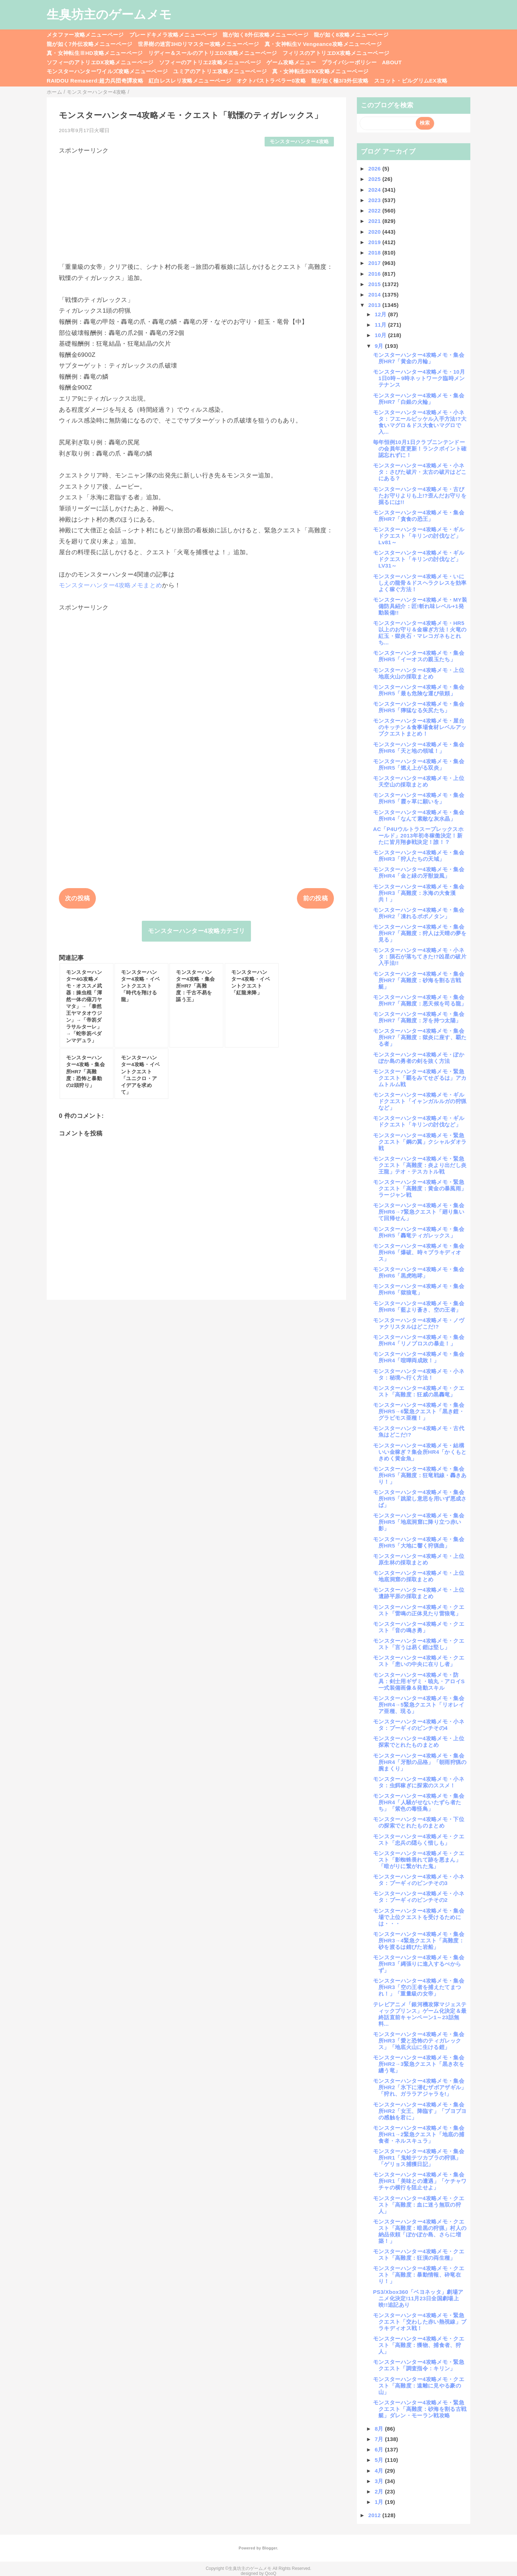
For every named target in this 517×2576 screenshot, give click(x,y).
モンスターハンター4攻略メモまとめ (110, 585)
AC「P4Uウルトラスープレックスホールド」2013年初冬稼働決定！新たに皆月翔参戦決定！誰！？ (418, 835)
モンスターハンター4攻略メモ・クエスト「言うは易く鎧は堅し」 (418, 1644)
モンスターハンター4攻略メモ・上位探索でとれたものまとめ (418, 1741)
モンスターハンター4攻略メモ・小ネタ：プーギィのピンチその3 (418, 1879)
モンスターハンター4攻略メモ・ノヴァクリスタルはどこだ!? (418, 1323)
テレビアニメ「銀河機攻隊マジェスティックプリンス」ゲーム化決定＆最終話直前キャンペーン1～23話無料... (420, 2014)
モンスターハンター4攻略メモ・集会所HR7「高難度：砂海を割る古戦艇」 (418, 980)
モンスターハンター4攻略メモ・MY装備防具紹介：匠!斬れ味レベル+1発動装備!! (420, 606)
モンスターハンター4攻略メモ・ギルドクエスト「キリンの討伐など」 (418, 1121)
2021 (375, 221)
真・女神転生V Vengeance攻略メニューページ (323, 44)
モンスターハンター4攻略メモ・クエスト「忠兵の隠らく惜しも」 (418, 1839)
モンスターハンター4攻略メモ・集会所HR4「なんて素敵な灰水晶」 (418, 815)
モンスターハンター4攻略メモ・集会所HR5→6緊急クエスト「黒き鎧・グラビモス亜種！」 (418, 1411)
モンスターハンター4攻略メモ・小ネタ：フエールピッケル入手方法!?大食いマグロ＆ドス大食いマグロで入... (419, 422)
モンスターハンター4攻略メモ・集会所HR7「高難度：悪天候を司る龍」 (420, 1000)
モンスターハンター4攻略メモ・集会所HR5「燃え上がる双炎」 (418, 764)
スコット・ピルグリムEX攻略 (411, 81)
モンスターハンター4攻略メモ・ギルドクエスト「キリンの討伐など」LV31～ (418, 559)
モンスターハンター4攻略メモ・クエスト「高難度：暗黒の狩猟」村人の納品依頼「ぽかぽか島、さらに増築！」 (419, 2231)
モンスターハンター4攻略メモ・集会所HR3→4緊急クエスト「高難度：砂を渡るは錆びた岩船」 (418, 1940)
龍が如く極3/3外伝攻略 (340, 81)
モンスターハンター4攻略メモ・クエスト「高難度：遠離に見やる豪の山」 (418, 2385)
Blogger (269, 2548)
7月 (380, 2439)
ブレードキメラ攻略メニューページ (173, 35)
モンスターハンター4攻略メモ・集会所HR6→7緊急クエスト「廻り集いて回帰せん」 (418, 1211)
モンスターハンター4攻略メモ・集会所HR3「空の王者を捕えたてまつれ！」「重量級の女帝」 (418, 1987)
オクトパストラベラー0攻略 (271, 81)
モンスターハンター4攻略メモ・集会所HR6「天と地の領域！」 (418, 747)
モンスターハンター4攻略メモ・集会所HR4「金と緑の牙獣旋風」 (418, 872)
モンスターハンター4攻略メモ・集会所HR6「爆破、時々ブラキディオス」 (418, 1252)
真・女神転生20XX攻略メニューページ (320, 71)
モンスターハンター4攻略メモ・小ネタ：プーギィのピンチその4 (418, 1724)
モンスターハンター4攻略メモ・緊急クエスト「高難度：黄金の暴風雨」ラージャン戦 (419, 1188)
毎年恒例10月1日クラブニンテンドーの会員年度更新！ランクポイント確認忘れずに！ (419, 448)
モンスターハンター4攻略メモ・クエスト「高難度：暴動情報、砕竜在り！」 (418, 2274)
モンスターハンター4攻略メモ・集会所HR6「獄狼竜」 (418, 1289)
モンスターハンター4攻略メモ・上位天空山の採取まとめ (418, 781)
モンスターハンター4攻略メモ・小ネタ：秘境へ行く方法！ (418, 1374)
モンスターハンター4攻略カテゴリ (196, 931)
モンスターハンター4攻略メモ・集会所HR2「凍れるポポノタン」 (418, 913)
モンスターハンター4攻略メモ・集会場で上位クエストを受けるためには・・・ (418, 1917)
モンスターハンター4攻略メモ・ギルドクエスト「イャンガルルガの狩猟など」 (419, 1101)
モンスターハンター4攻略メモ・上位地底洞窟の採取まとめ (418, 1576)
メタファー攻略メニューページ (85, 35)
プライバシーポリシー (349, 62)
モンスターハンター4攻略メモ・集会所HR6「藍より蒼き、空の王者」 (418, 1306)
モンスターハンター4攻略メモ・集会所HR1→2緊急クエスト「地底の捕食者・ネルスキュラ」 (418, 2134)
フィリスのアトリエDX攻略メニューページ (336, 53)
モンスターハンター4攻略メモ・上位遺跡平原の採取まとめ (418, 1593)
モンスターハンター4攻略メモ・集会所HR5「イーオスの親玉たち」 (418, 656)
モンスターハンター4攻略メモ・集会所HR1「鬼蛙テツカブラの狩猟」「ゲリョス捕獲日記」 (418, 2157)
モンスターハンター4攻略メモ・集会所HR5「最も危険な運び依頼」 (418, 690)
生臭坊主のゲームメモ (109, 14)
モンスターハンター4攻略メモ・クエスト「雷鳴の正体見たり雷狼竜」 (418, 1610)
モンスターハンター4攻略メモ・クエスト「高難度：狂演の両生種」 (418, 2254)
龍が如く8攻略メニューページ (351, 35)
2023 (375, 200)
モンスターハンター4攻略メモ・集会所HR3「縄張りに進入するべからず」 (418, 1963)
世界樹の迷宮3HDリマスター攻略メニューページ (198, 44)
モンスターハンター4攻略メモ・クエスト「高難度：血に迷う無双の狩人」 (418, 2204)
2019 (375, 242)
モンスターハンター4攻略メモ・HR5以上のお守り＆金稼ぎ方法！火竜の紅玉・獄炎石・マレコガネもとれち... (419, 632)
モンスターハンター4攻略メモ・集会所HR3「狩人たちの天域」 (418, 855)
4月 (380, 2471)
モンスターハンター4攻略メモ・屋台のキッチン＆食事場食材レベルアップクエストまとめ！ (419, 727)
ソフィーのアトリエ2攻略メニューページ (210, 62)
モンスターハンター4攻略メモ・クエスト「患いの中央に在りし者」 (418, 1661)
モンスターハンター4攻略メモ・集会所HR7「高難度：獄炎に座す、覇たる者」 (420, 1037)
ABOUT (392, 62)
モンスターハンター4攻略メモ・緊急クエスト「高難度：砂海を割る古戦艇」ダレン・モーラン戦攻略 (419, 2408)
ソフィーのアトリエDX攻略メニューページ (100, 62)
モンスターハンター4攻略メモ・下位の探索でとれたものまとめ (418, 1822)
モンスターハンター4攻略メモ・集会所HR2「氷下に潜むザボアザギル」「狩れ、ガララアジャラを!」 (420, 2087)
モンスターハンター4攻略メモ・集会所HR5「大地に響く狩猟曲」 (418, 1542)
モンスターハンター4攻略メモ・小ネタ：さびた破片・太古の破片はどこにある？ (419, 471)
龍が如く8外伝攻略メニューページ (265, 35)
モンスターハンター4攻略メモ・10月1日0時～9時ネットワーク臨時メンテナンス (419, 378)
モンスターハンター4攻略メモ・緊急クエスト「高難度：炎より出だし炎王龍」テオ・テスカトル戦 (419, 1165)
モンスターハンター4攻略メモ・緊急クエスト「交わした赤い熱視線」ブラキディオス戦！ (419, 2321)
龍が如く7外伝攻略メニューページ (89, 44)
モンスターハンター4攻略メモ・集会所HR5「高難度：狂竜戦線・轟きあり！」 (420, 1475)
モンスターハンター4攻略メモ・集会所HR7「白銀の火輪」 (418, 398)
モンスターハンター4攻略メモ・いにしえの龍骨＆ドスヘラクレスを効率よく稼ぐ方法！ (419, 582)
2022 (375, 210)
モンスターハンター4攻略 (299, 141)
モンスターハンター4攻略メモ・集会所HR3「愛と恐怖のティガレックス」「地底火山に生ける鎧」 (418, 2040)
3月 (380, 2481)
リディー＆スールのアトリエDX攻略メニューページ (212, 53)
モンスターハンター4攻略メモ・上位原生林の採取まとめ (418, 1559)
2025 (375, 179)
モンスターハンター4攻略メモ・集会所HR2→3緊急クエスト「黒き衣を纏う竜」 (418, 2063)
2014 (375, 294)
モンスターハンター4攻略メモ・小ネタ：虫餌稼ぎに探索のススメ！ (418, 1782)
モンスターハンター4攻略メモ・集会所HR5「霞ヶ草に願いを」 (418, 798)
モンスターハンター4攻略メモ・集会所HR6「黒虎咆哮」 (418, 1272)
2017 (375, 263)
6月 (380, 2449)
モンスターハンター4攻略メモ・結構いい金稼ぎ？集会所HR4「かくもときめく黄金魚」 (420, 1451)
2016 (375, 274)
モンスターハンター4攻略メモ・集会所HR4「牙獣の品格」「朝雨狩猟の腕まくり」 (420, 1762)
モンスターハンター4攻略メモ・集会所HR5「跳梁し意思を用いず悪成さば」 (420, 1498)
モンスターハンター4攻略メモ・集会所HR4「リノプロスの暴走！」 (418, 1340)
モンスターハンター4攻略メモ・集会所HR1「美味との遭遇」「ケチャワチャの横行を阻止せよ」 (420, 2180)
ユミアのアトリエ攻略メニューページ (220, 71)
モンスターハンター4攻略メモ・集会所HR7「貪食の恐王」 (418, 515)
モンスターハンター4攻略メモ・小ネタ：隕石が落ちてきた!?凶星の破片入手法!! (419, 956)
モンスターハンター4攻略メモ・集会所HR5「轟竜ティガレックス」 (418, 1232)
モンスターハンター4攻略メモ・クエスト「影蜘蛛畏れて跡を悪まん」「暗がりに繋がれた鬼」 (418, 1859)
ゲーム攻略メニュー (291, 62)
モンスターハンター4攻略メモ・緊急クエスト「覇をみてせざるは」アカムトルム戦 (419, 1077)
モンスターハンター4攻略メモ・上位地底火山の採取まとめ (418, 673)
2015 (375, 284)
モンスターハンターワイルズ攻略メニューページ (107, 71)
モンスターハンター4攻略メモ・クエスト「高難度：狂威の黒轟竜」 (418, 1391)
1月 (380, 2502)
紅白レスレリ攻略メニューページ (190, 81)
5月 (380, 2460)
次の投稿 (77, 898)
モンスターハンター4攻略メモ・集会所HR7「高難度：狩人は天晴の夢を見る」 (420, 933)
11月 (381, 325)
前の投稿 (315, 898)
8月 (380, 2429)
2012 (375, 2515)
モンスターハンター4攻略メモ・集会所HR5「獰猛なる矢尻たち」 (418, 707)
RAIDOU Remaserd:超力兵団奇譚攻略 (95, 81)
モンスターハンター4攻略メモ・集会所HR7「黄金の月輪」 (418, 358)
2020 (375, 232)
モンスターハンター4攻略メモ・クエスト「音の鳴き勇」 (418, 1627)
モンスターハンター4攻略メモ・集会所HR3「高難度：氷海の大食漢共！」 (418, 892)
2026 (375, 168)
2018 (375, 252)
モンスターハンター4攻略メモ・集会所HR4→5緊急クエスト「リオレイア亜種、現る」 (418, 1704)
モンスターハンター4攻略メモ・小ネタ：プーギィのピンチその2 (418, 1896)
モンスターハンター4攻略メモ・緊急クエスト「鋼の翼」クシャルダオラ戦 (419, 1141)
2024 (375, 190)
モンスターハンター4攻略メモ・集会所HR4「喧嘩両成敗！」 (418, 1357)
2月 (380, 2491)
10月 (381, 335)
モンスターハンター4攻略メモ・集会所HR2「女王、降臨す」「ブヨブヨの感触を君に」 (420, 2110)
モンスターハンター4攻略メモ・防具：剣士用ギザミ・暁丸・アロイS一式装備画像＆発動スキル (419, 1681)
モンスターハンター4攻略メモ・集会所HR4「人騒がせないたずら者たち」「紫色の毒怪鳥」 (418, 1802)
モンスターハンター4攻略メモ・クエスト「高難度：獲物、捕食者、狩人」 (418, 2345)
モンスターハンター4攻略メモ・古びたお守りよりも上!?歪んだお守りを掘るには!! (419, 495)
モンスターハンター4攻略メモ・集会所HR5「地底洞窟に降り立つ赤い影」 (418, 1521)
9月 (380, 346)
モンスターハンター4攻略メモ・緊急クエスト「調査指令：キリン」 (418, 2365)
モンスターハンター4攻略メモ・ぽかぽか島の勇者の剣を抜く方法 (418, 1057)
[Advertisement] (196, 205)
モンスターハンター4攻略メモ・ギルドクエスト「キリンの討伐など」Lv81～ (418, 535)
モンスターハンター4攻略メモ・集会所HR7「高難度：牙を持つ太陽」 (418, 1017)
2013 (375, 305)
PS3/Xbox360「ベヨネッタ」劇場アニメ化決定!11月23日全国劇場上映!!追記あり (418, 2298)
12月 (381, 314)
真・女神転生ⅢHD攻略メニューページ (95, 53)
